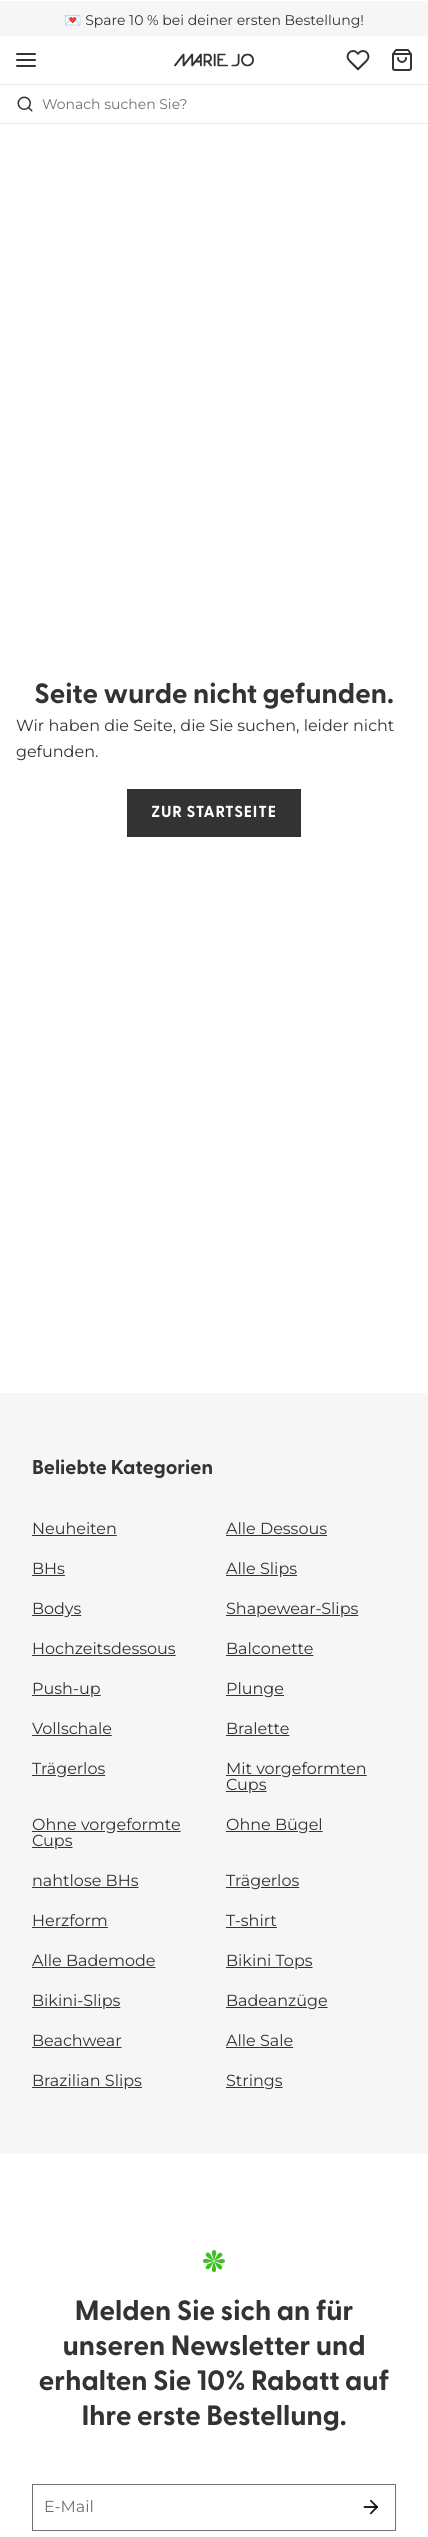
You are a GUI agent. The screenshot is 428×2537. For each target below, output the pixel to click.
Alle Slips (261, 1569)
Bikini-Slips (76, 2001)
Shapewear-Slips (292, 1609)
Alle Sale (259, 2041)
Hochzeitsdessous (104, 1649)
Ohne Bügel (274, 1825)
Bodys (56, 1609)
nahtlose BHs (85, 1881)
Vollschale (72, 1729)
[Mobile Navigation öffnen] (26, 60)
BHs (48, 1569)
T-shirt (251, 1921)
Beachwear (77, 2041)
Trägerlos (68, 1769)
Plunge (255, 1689)
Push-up (66, 1689)
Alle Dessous (276, 1529)
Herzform (70, 1921)
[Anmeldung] (358, 60)
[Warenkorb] (402, 60)
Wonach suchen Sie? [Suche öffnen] (102, 104)
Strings (254, 2081)
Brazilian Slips (87, 2081)
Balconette (269, 1649)
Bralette (257, 1729)
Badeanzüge (277, 2001)
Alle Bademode (93, 1961)
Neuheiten (74, 1529)
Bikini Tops (269, 1961)
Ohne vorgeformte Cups (106, 1833)
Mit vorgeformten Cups (296, 1777)
